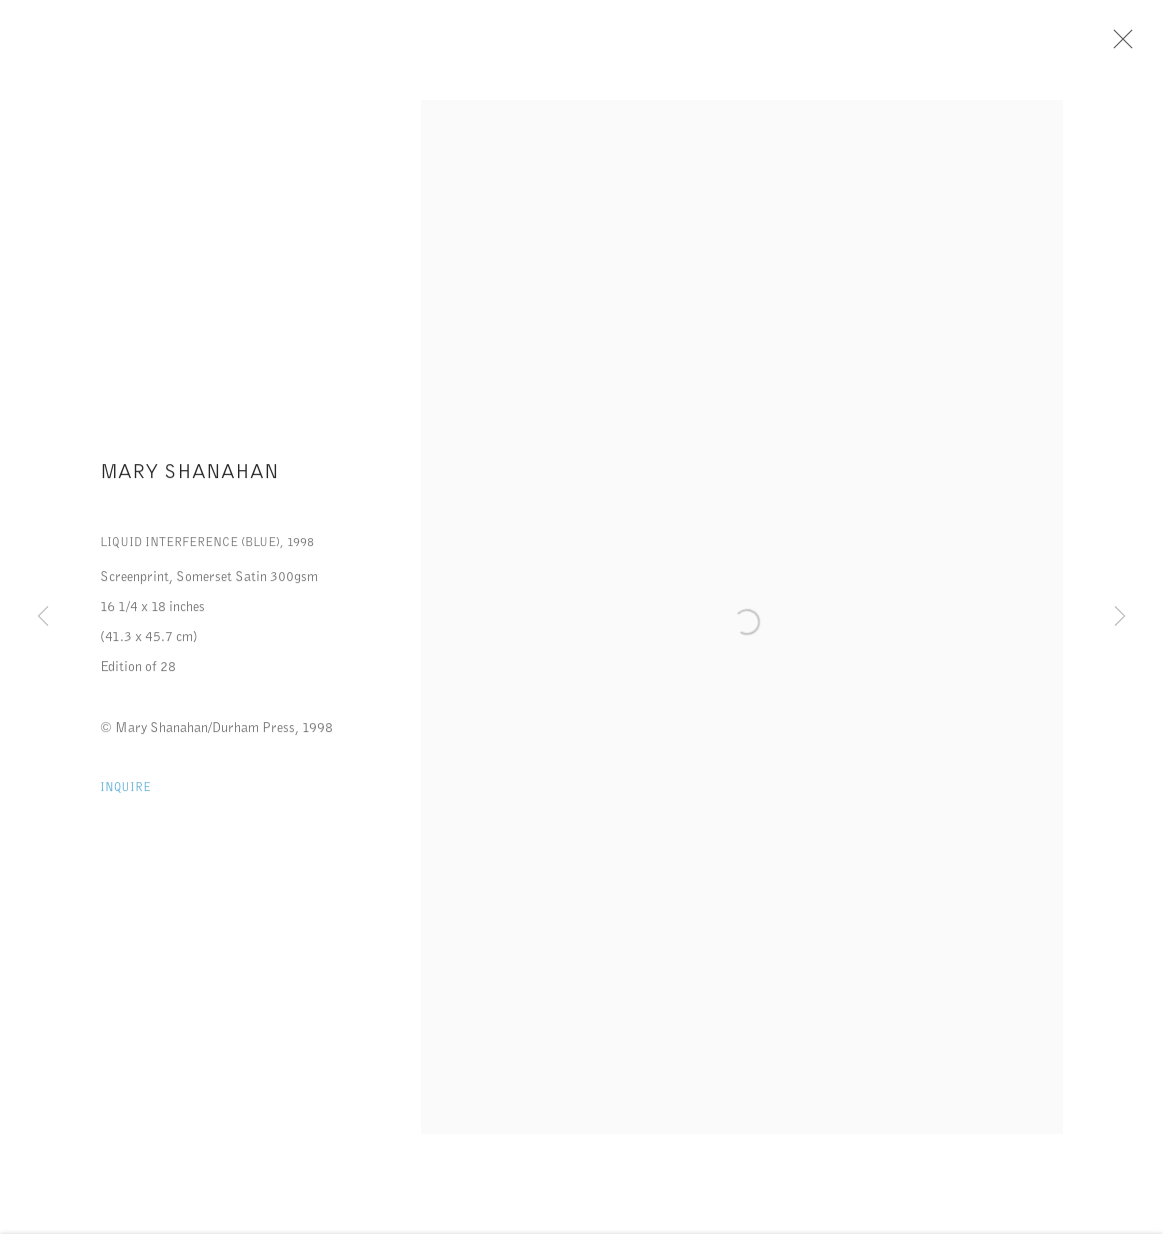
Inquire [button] (125, 791)
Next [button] (1120, 617)
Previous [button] (43, 617)
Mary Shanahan (189, 476)
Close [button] (1119, 45)
